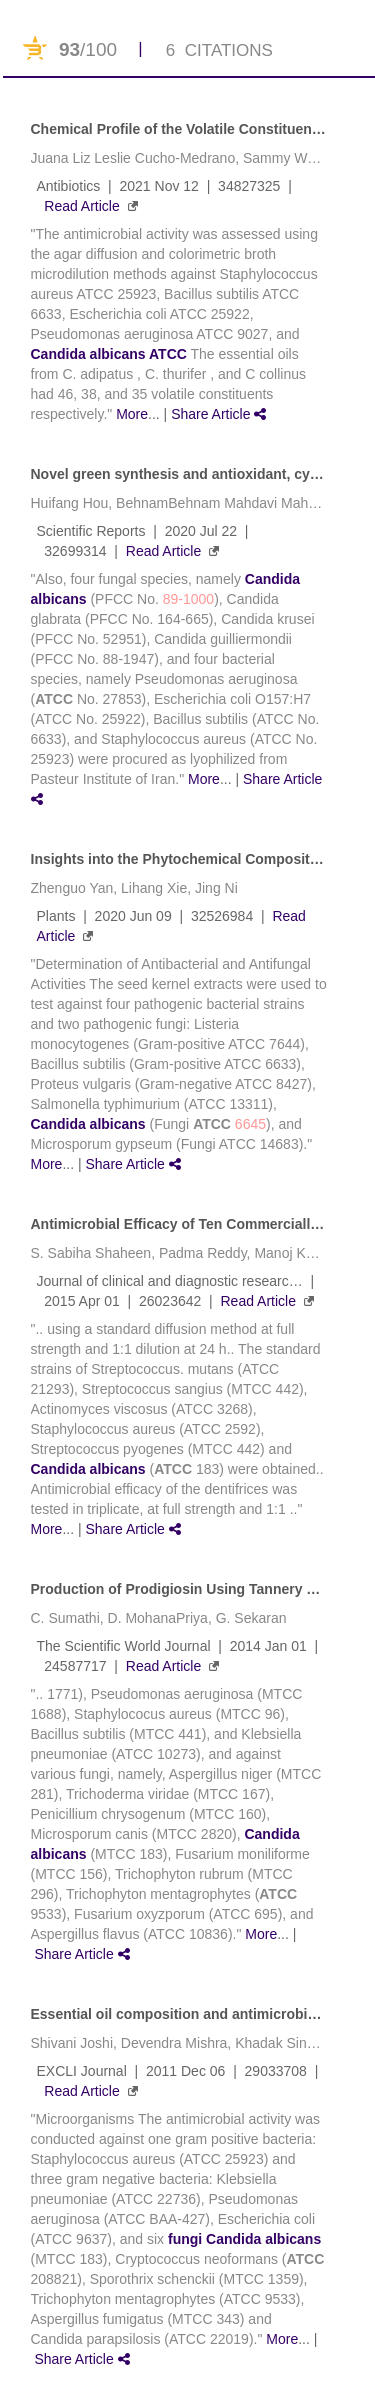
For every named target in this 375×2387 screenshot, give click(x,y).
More (132, 414)
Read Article (81, 206)
